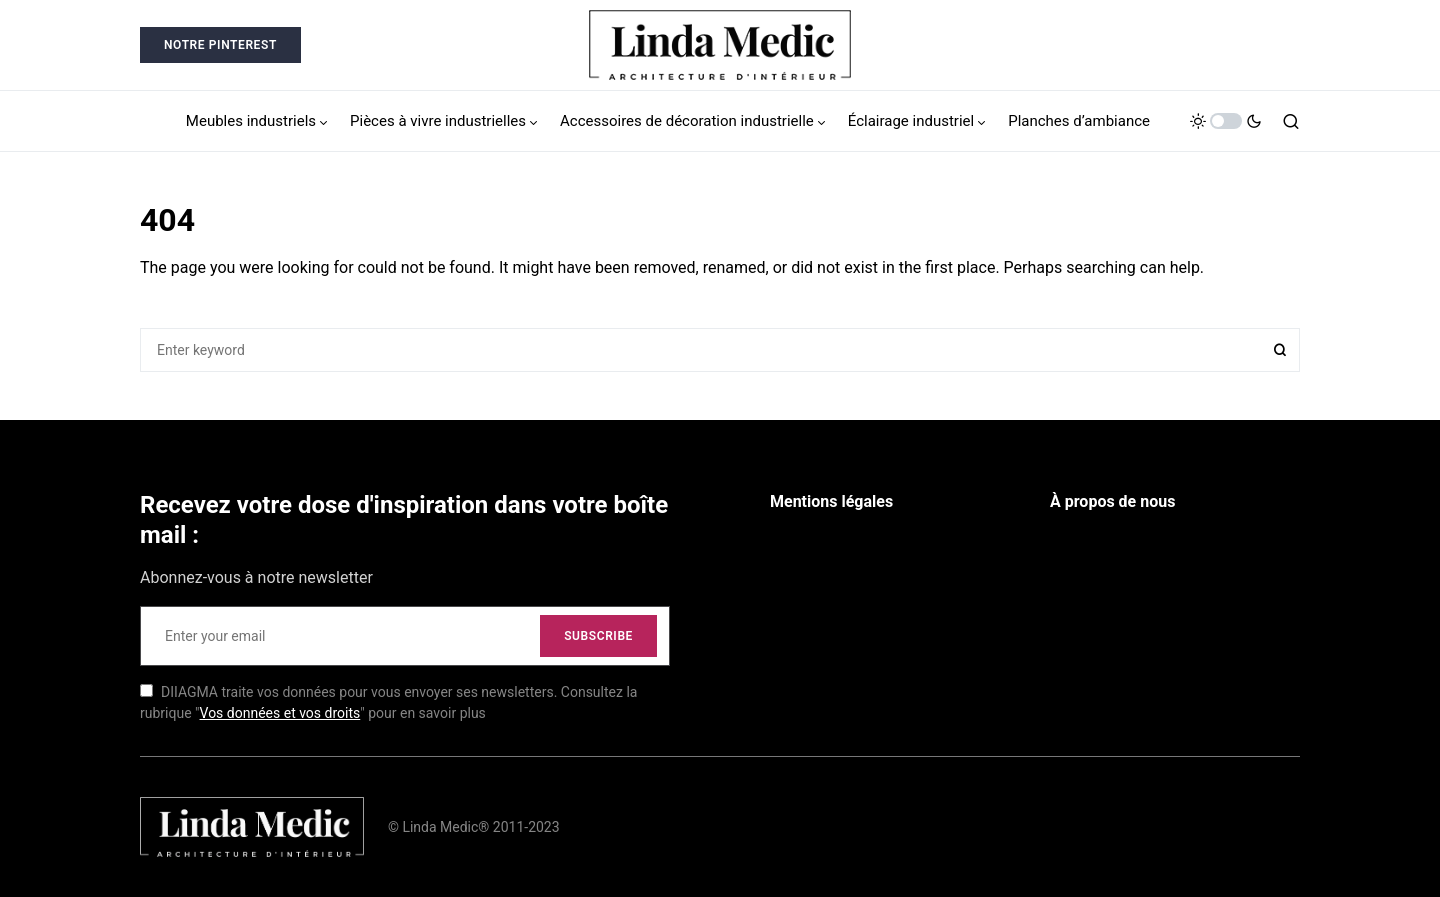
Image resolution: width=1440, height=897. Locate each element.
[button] (1226, 121)
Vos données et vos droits (280, 713)
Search (1280, 350)
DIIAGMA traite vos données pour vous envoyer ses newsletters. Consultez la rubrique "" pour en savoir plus (388, 702)
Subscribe (598, 636)
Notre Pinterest (220, 45)
